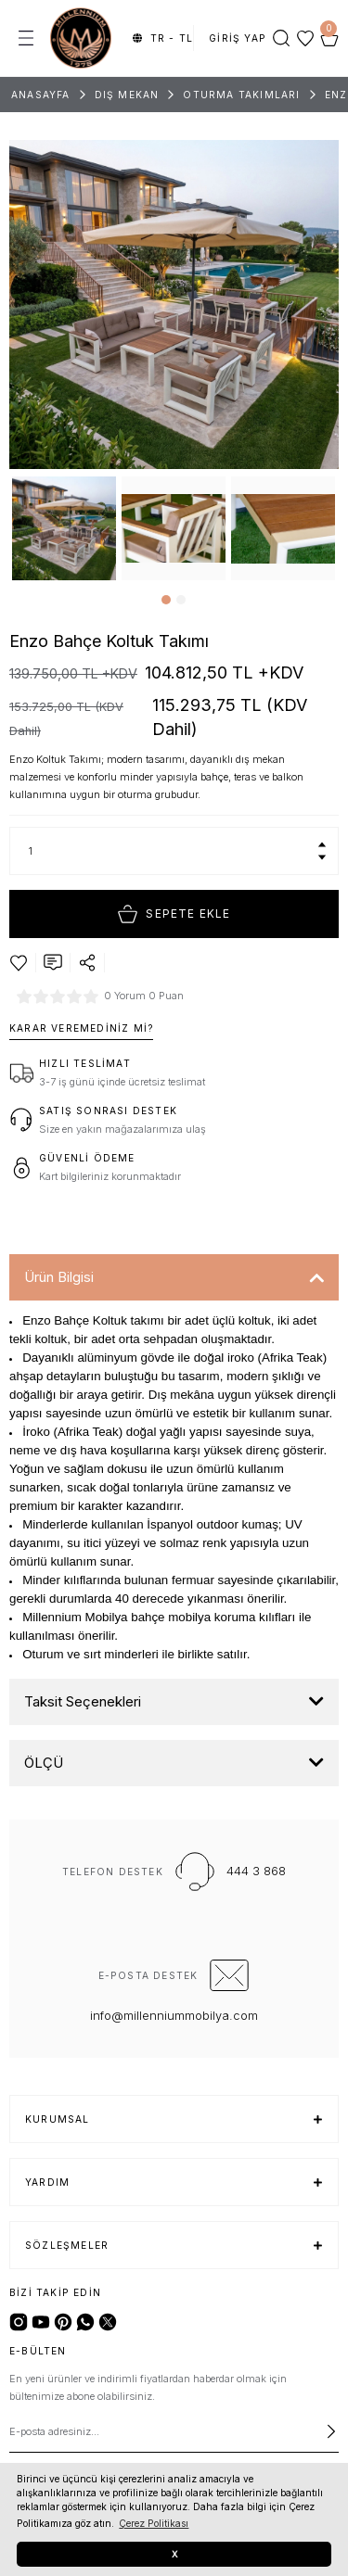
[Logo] (80, 38)
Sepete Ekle (173, 914)
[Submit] (331, 2432)
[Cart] (329, 38)
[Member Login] (237, 38)
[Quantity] (174, 851)
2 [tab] (181, 599)
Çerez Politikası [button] (153, 2523)
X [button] (174, 2554)
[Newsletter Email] (174, 2432)
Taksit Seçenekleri (82, 1701)
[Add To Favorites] (18, 962)
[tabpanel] (64, 528)
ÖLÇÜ (43, 1762)
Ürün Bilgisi (59, 1277)
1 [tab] (166, 599)
